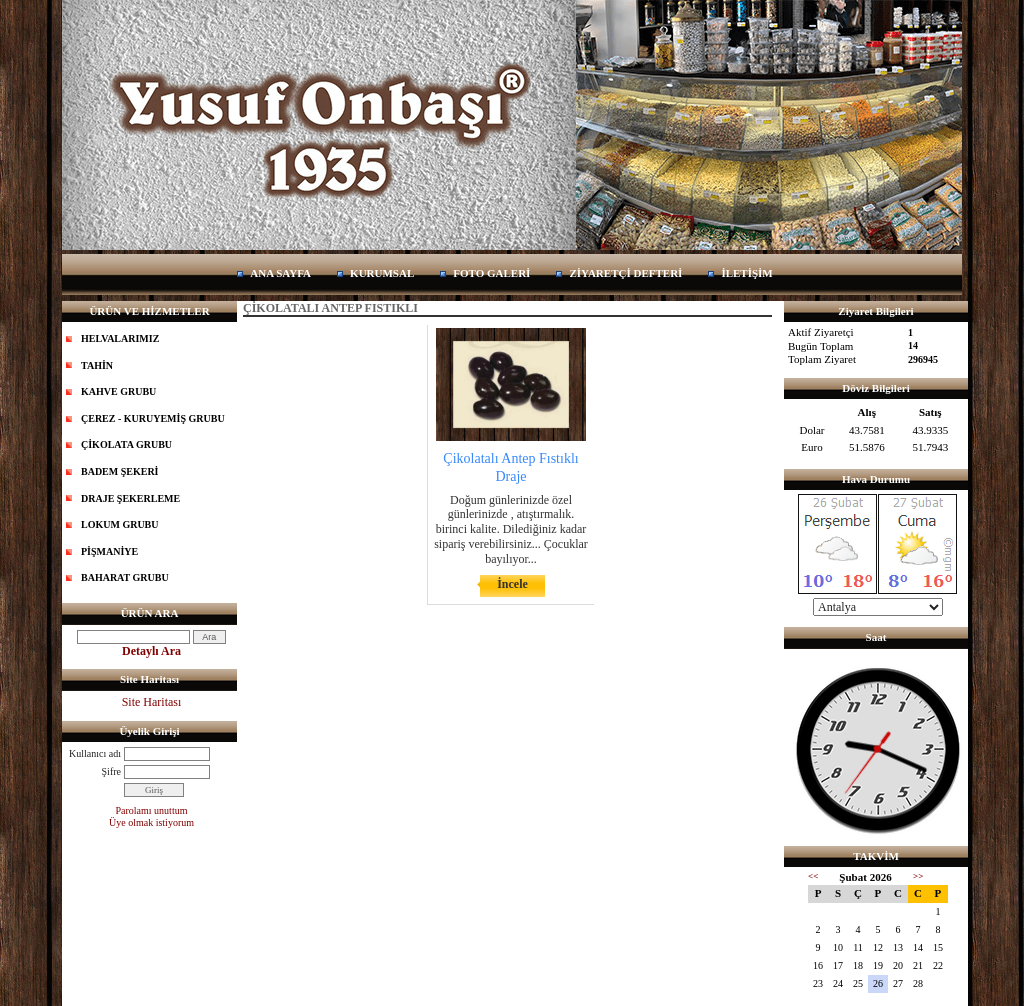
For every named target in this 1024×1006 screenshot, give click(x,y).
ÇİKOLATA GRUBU (126, 444)
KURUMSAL (382, 273)
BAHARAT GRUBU (125, 577)
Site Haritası (152, 702)
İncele (512, 584)
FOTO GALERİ (491, 273)
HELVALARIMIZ (120, 338)
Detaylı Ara (151, 651)
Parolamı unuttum (152, 810)
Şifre (111, 771)
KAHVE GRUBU (118, 391)
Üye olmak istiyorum (151, 822)
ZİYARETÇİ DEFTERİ (625, 273)
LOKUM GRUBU (120, 524)
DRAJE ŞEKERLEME (130, 498)
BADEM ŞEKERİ (120, 471)
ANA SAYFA (280, 273)
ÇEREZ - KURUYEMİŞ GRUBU (153, 418)
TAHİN (97, 365)
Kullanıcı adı (95, 753)
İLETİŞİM (746, 273)
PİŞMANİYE (109, 551)
